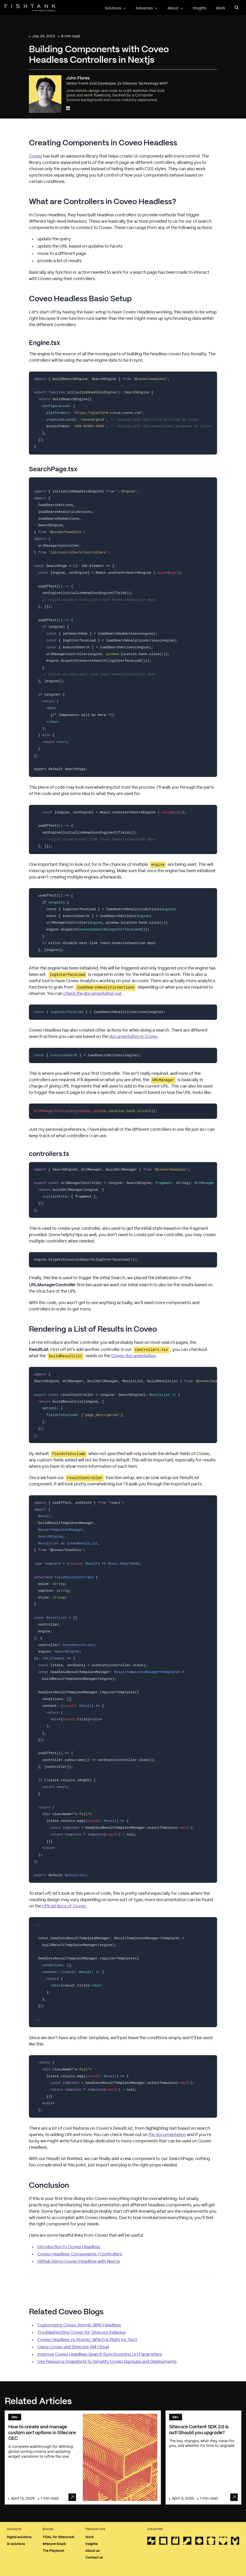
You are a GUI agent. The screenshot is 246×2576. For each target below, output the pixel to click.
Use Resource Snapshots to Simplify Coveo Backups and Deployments (107, 2362)
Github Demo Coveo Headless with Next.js (78, 2261)
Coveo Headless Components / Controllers (79, 2254)
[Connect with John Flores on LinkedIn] (68, 109)
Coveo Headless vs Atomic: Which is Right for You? (87, 2340)
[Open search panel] (236, 7)
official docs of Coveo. (64, 1906)
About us (92, 2550)
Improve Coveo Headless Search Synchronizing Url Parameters (99, 2354)
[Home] (30, 8)
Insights (199, 8)
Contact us (94, 2557)
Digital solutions (19, 2537)
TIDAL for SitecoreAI (59, 2537)
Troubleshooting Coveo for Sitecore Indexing (81, 2333)
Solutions (115, 8)
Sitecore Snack (54, 2544)
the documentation (167, 2135)
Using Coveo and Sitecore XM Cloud (73, 2347)
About (175, 8)
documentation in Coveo (133, 1037)
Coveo (35, 156)
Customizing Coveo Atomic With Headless (79, 2325)
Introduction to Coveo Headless (68, 2247)
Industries (147, 8)
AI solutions (16, 2544)
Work (220, 8)
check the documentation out (92, 994)
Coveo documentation (133, 1356)
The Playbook (53, 2550)
